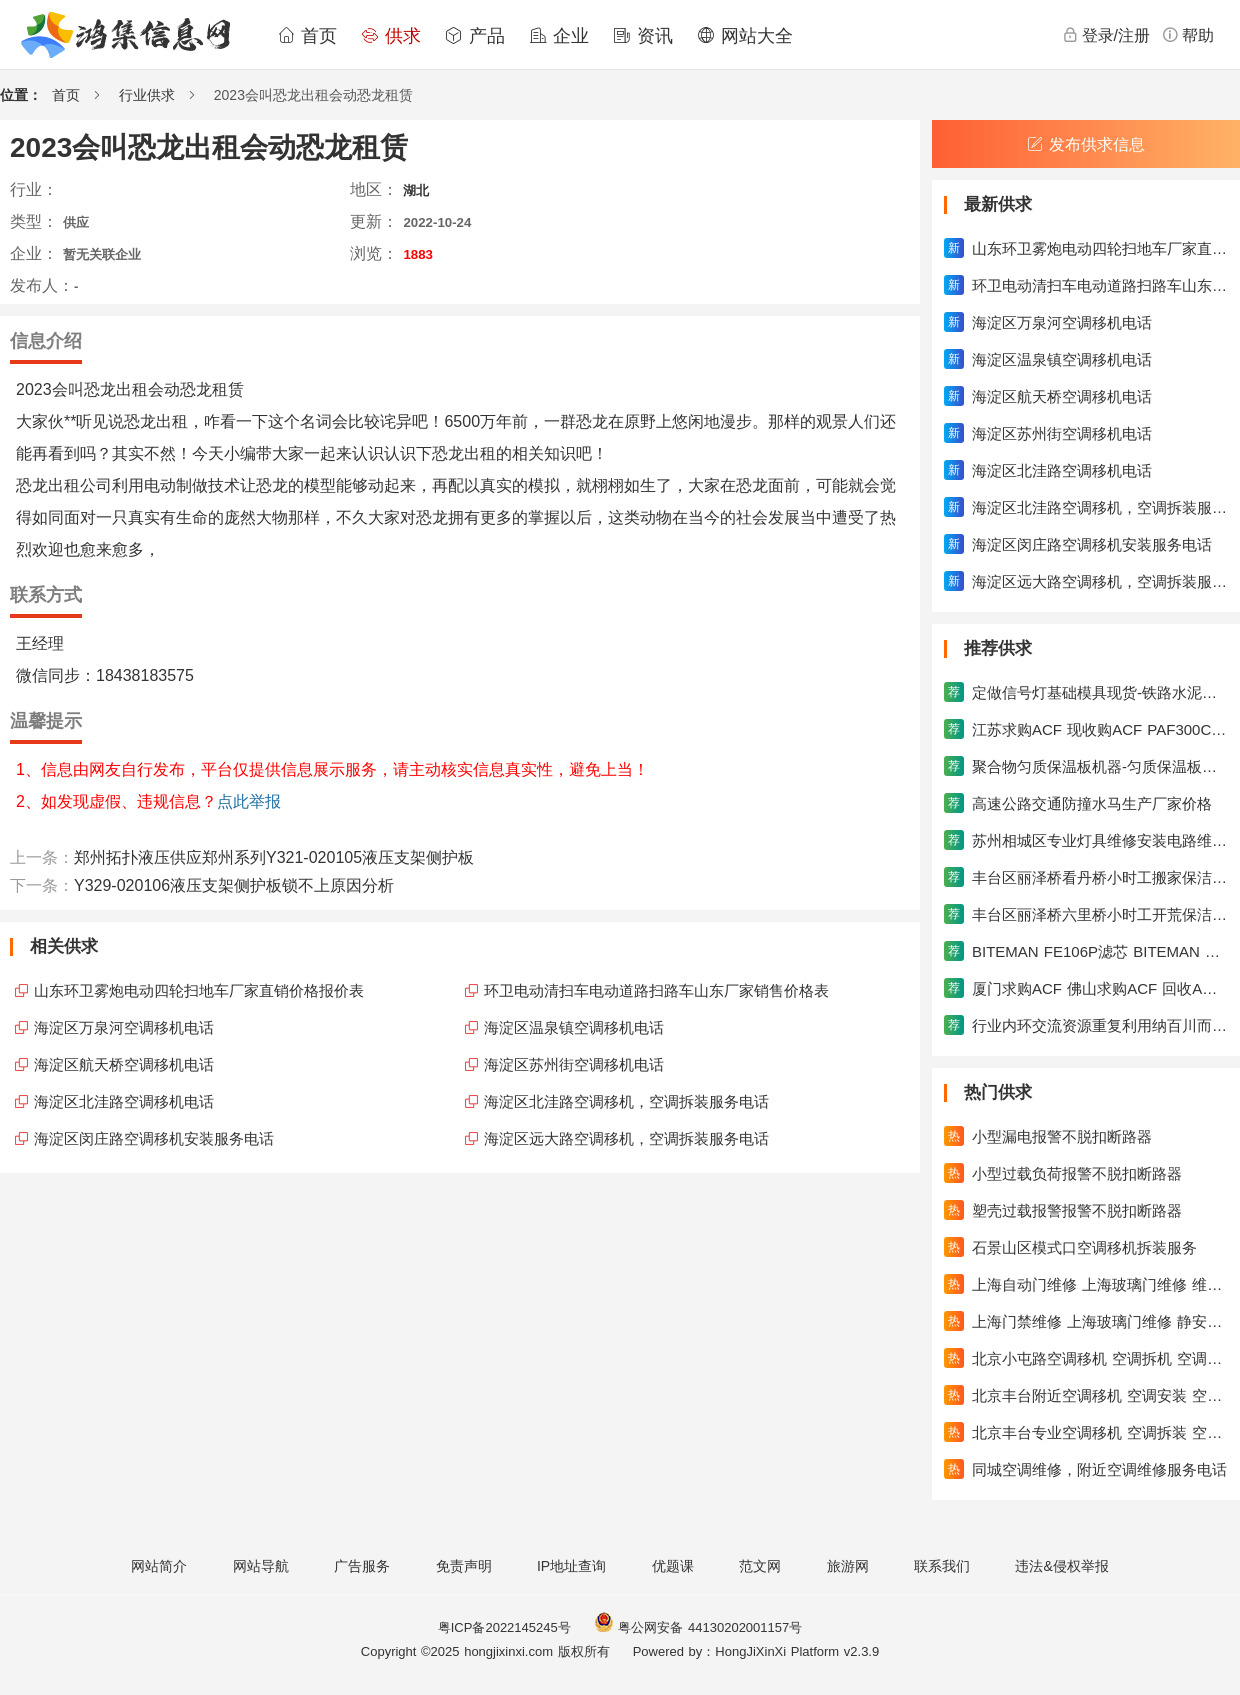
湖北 (416, 190)
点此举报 (249, 801)
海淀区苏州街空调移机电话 (574, 1064)
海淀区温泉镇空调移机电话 (574, 1027)
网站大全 (745, 36)
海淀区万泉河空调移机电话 (124, 1027)
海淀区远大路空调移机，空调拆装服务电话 (626, 1138)
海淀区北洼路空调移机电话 (124, 1101)
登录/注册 (1106, 35)
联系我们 (942, 1566)
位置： (21, 95)
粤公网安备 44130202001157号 (698, 1627)
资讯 (643, 36)
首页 (307, 36)
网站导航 (261, 1566)
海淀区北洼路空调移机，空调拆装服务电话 (626, 1101)
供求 (391, 36)
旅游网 (848, 1566)
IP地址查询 (571, 1566)
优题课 (673, 1566)
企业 (559, 36)
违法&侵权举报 (1061, 1566)
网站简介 (159, 1566)
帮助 (1188, 35)
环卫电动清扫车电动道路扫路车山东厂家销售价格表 (656, 990)
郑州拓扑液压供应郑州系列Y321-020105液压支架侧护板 (274, 857)
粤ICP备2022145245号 (504, 1627)
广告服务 (362, 1566)
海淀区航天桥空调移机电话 (124, 1064)
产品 (475, 36)
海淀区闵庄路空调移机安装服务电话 (154, 1138)
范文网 (760, 1566)
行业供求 (147, 95)
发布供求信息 (1086, 144)
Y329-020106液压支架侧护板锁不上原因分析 (234, 885)
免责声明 (464, 1566)
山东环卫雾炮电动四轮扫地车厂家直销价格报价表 (199, 990)
